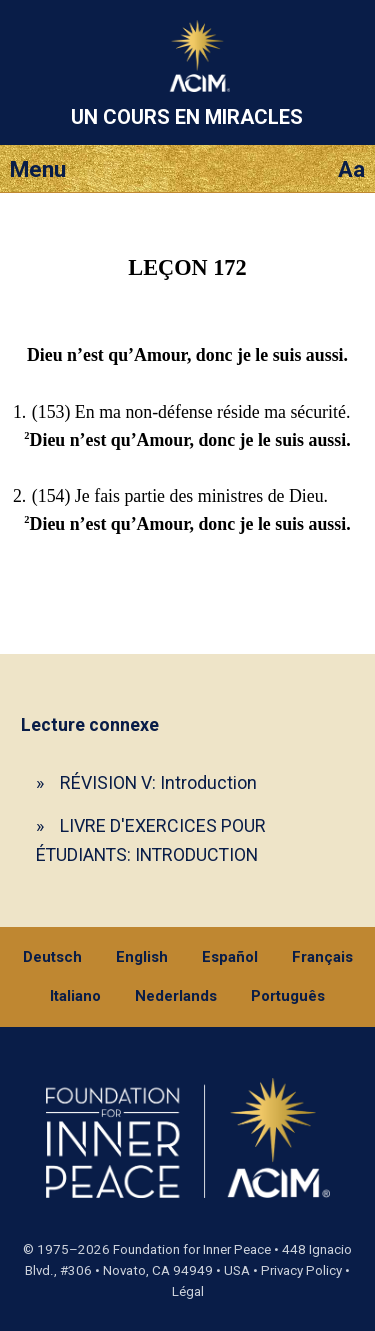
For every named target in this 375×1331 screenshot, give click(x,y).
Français (322, 957)
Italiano (75, 996)
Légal (188, 1291)
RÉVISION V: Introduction (158, 782)
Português (288, 996)
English (142, 957)
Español (230, 957)
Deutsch (52, 957)
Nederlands (176, 996)
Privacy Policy (301, 1270)
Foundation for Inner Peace (192, 1249)
